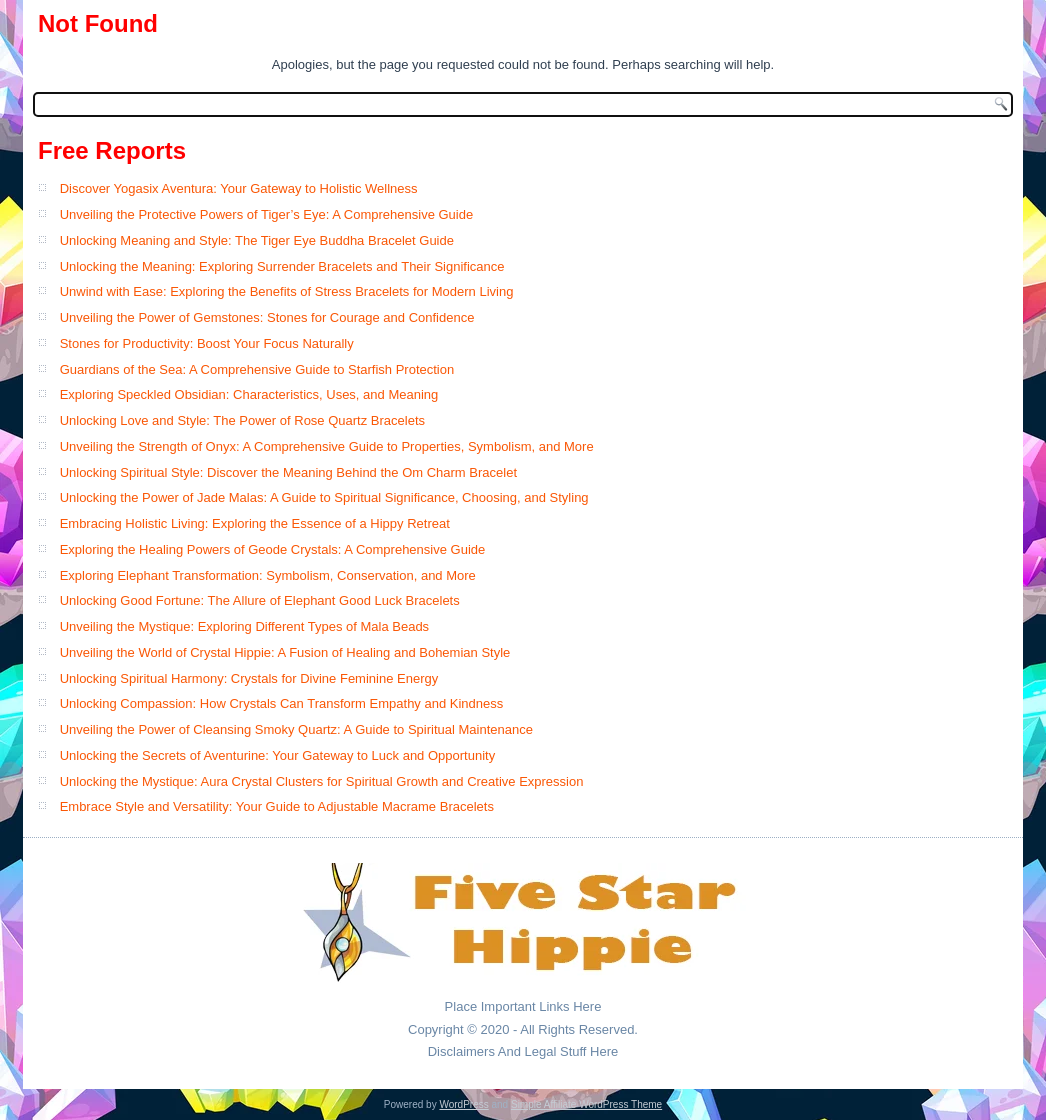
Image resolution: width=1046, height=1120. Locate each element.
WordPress (463, 1104)
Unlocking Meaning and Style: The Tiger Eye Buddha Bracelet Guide (257, 240)
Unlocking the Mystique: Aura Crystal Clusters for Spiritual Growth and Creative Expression (322, 781)
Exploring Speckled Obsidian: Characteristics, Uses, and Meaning (249, 394)
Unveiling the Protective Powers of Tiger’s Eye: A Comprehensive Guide (267, 214)
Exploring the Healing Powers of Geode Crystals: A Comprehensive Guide (273, 549)
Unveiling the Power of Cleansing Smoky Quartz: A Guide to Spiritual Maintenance (296, 729)
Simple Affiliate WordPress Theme (586, 1104)
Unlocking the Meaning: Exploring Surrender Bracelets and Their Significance (282, 266)
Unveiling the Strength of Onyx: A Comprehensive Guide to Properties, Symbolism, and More (327, 446)
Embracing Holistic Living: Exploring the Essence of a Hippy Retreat (255, 523)
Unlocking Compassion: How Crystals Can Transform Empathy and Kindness (282, 703)
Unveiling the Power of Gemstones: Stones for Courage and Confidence (267, 317)
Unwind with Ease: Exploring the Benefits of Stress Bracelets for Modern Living (287, 291)
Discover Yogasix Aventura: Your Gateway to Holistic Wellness (239, 188)
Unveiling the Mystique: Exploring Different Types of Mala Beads (245, 626)
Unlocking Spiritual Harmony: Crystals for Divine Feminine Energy (249, 678)
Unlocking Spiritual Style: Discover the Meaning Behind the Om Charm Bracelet (288, 472)
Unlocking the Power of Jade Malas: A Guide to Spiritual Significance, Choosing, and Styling (324, 497)
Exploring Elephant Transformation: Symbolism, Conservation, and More (268, 575)
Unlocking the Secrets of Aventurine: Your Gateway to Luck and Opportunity (278, 755)
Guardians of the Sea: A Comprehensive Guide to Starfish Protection (257, 369)
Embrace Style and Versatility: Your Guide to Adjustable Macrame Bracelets (277, 806)
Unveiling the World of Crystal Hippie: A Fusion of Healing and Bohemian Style (285, 652)
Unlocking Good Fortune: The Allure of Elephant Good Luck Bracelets (260, 600)
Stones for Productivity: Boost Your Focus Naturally (207, 343)
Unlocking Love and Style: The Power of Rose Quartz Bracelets (242, 420)
